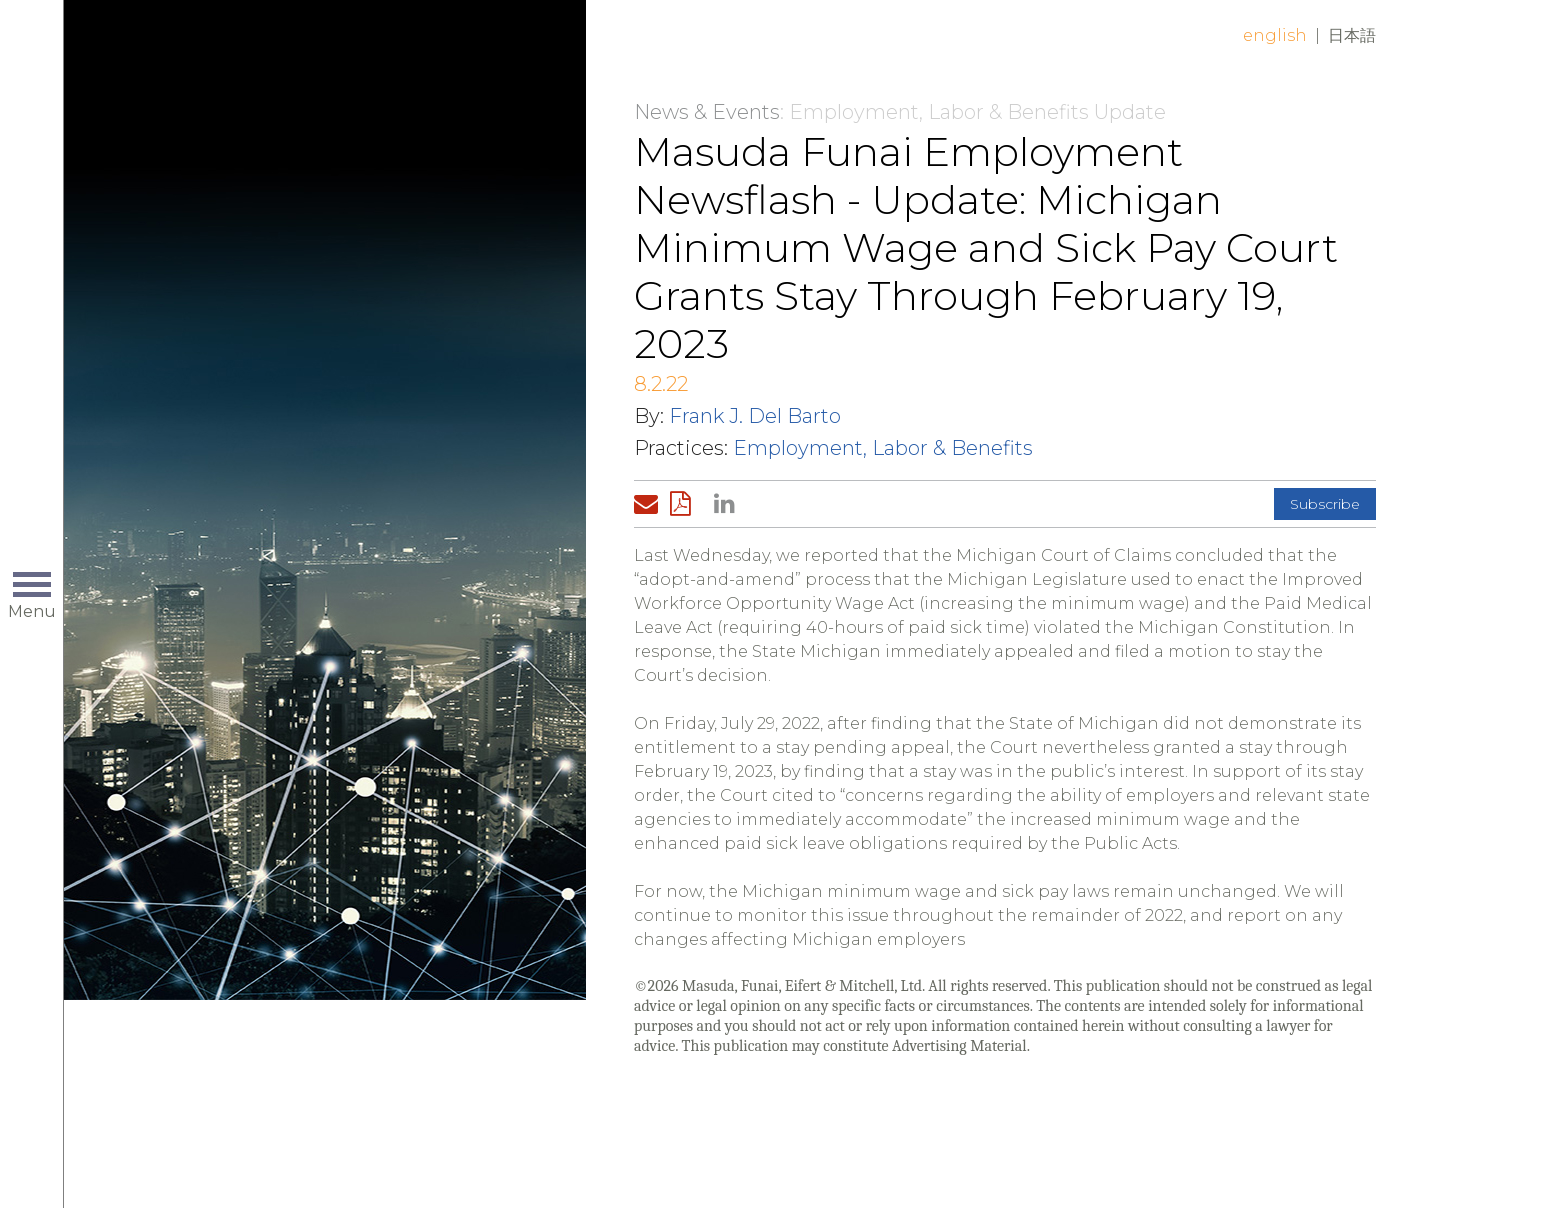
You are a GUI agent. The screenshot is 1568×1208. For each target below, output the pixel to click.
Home (381, 52)
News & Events (707, 112)
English (1275, 35)
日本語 (1352, 35)
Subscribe (1325, 504)
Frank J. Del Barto (755, 416)
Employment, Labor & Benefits (883, 448)
